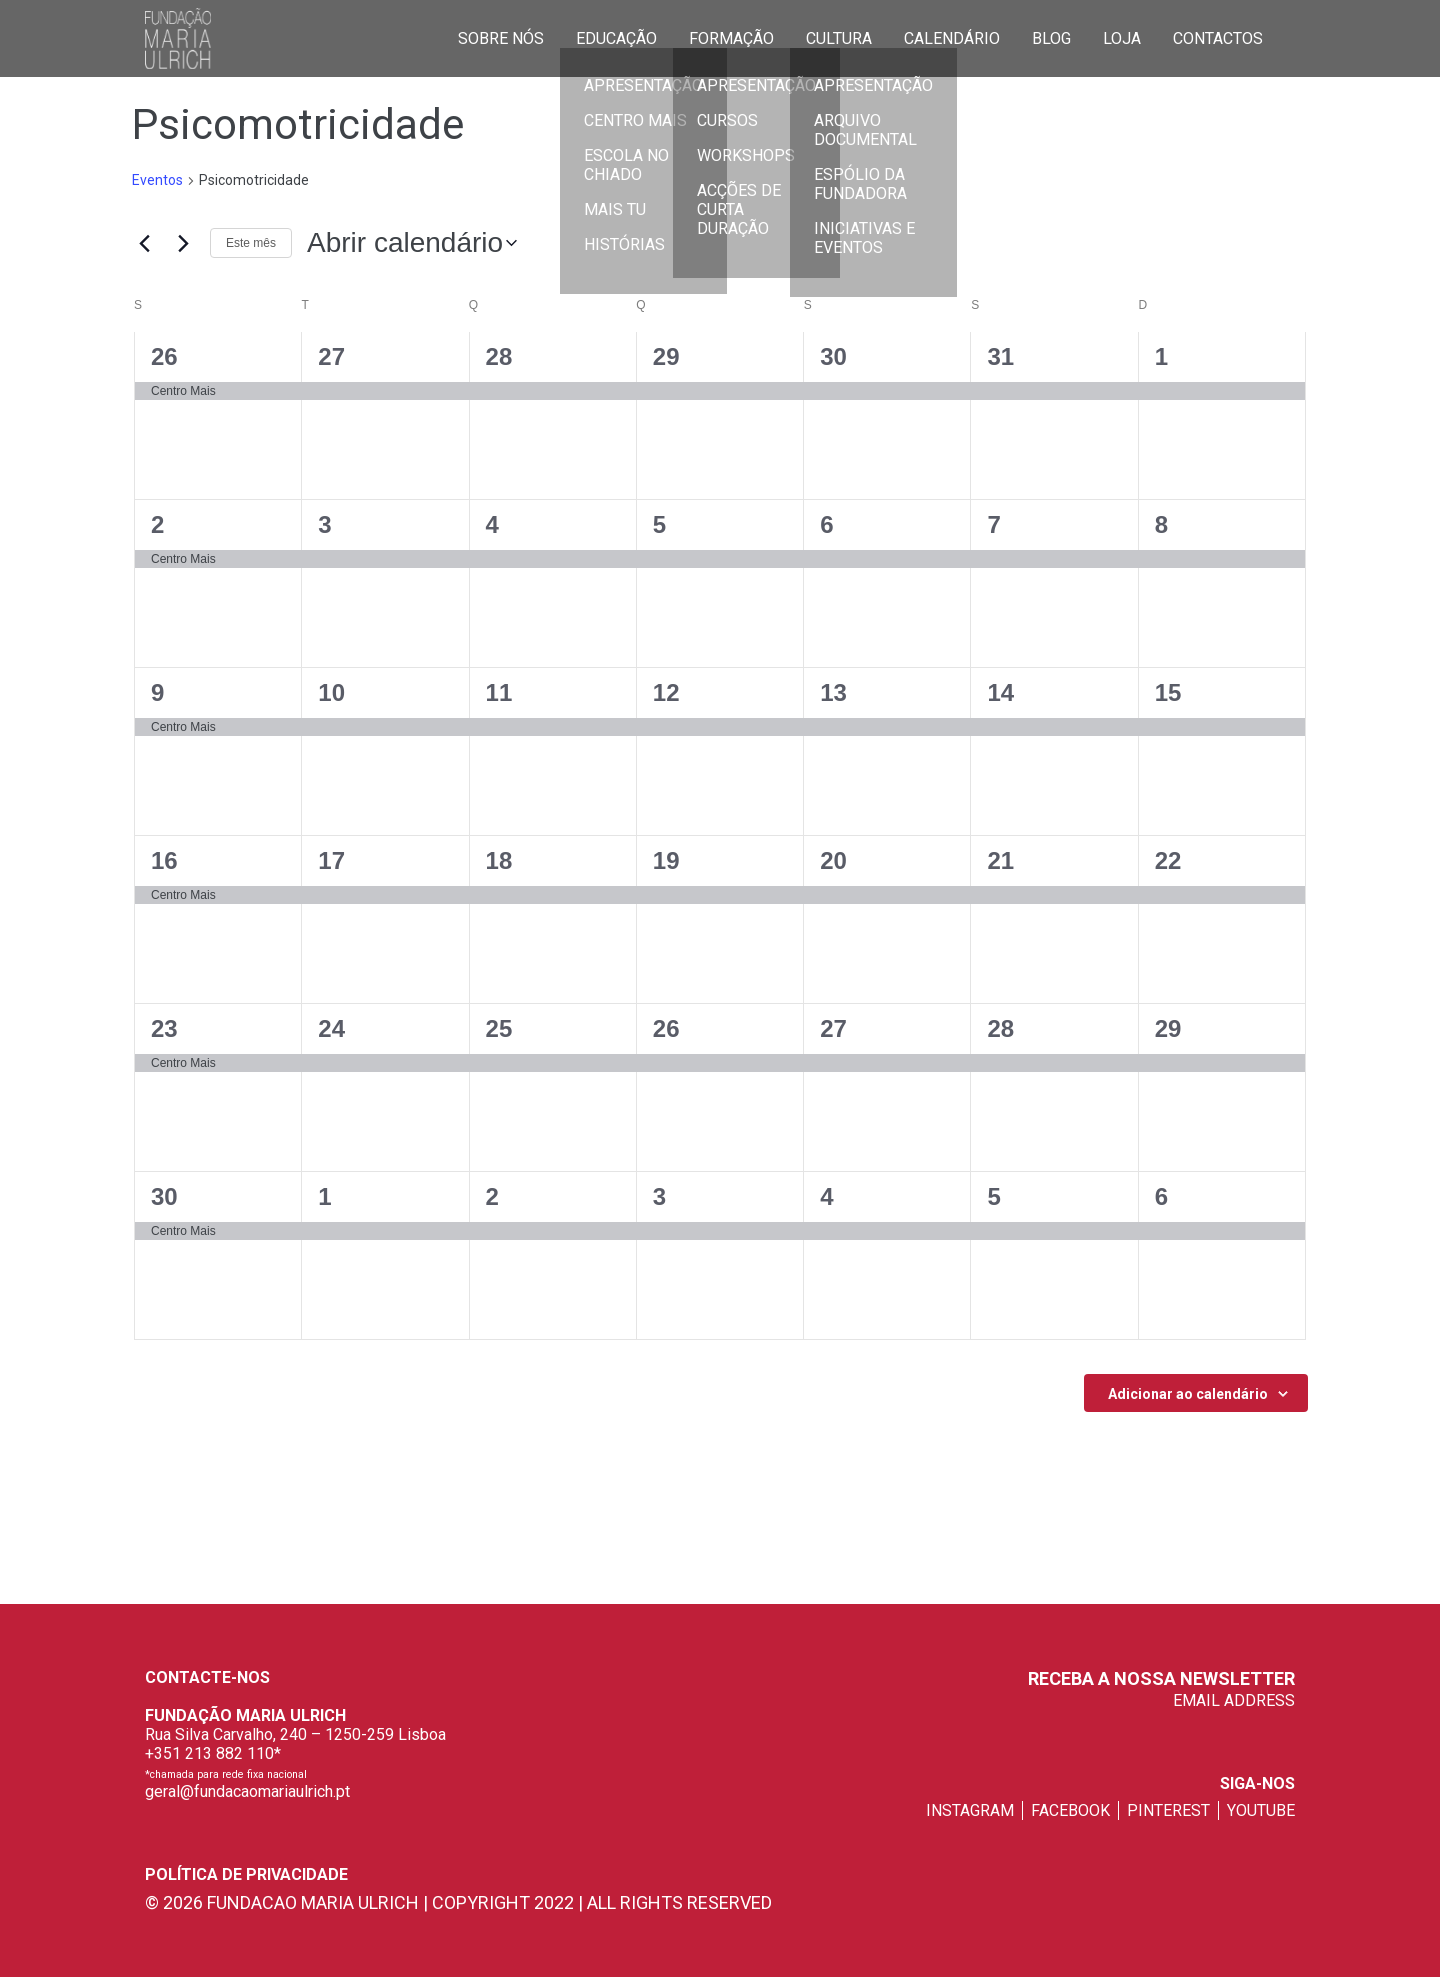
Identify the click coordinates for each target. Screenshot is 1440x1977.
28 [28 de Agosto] (499, 356)
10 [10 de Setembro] (331, 692)
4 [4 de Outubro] (826, 1196)
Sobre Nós (501, 37)
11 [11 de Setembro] (499, 692)
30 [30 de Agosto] (833, 356)
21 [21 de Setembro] (1000, 860)
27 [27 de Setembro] (833, 1028)
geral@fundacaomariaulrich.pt (247, 1791)
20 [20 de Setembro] (833, 860)
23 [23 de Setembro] (164, 1028)
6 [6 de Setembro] (826, 524)
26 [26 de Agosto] (164, 356)
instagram (970, 1810)
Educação (616, 37)
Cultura (839, 37)
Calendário (952, 37)
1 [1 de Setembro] (1161, 356)
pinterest (1168, 1810)
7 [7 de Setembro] (993, 524)
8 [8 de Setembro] (1161, 524)
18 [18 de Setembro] (499, 860)
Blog (1051, 37)
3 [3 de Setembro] (324, 524)
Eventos (157, 180)
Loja (1122, 37)
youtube (1261, 1810)
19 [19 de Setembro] (666, 860)
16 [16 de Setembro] (164, 860)
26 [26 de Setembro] (666, 1028)
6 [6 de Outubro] (1161, 1196)
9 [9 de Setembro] (157, 692)
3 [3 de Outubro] (659, 1196)
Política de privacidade (246, 1874)
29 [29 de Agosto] (666, 356)
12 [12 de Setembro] (666, 692)
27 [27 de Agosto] (331, 356)
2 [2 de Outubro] (492, 1196)
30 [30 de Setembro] (164, 1196)
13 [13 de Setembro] (833, 692)
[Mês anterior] (144, 243)
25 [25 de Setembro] (499, 1028)
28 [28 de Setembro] (1000, 1028)
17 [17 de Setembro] (331, 860)
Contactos (1218, 37)
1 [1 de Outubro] (324, 1196)
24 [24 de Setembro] (331, 1028)
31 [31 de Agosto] (1000, 356)
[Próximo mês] (183, 243)
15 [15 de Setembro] (1168, 692)
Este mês (251, 243)
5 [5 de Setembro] (659, 524)
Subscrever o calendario (1185, 1393)
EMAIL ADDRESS (1234, 1700)
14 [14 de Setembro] (1000, 692)
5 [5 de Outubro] (993, 1196)
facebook (1070, 1810)
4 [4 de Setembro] (492, 524)
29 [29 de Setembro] (1168, 1028)
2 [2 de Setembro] (157, 524)
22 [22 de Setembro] (1168, 860)
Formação (731, 37)
